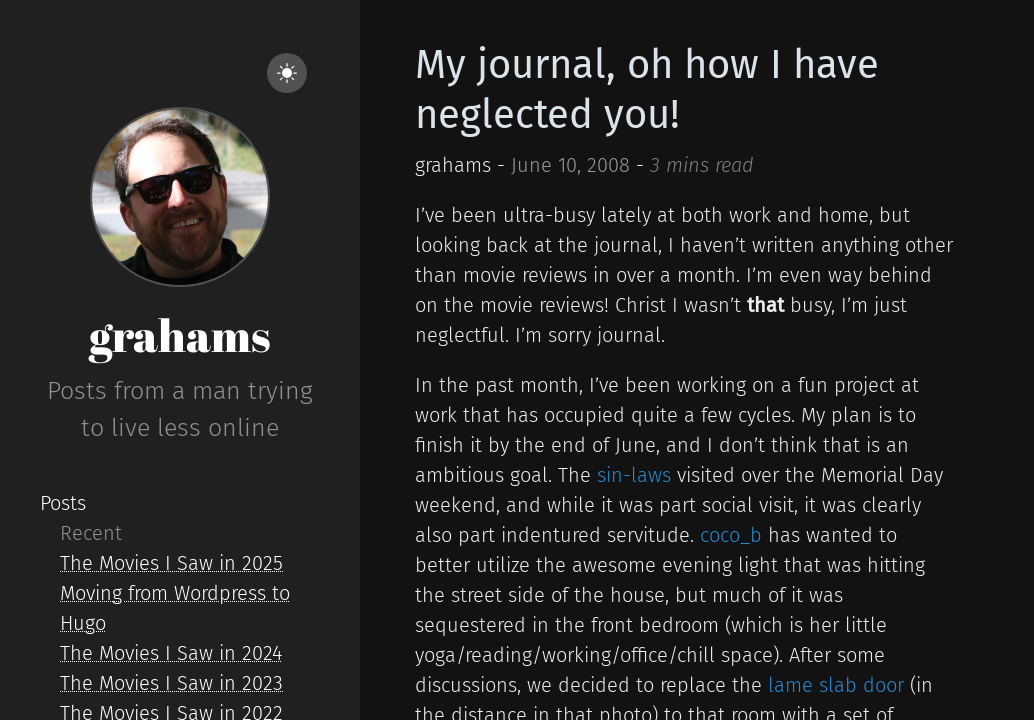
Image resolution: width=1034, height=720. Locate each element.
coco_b (731, 535)
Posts (63, 503)
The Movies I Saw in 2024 (171, 653)
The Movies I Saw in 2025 (171, 563)
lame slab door (836, 685)
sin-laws (634, 475)
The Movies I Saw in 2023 (171, 683)
